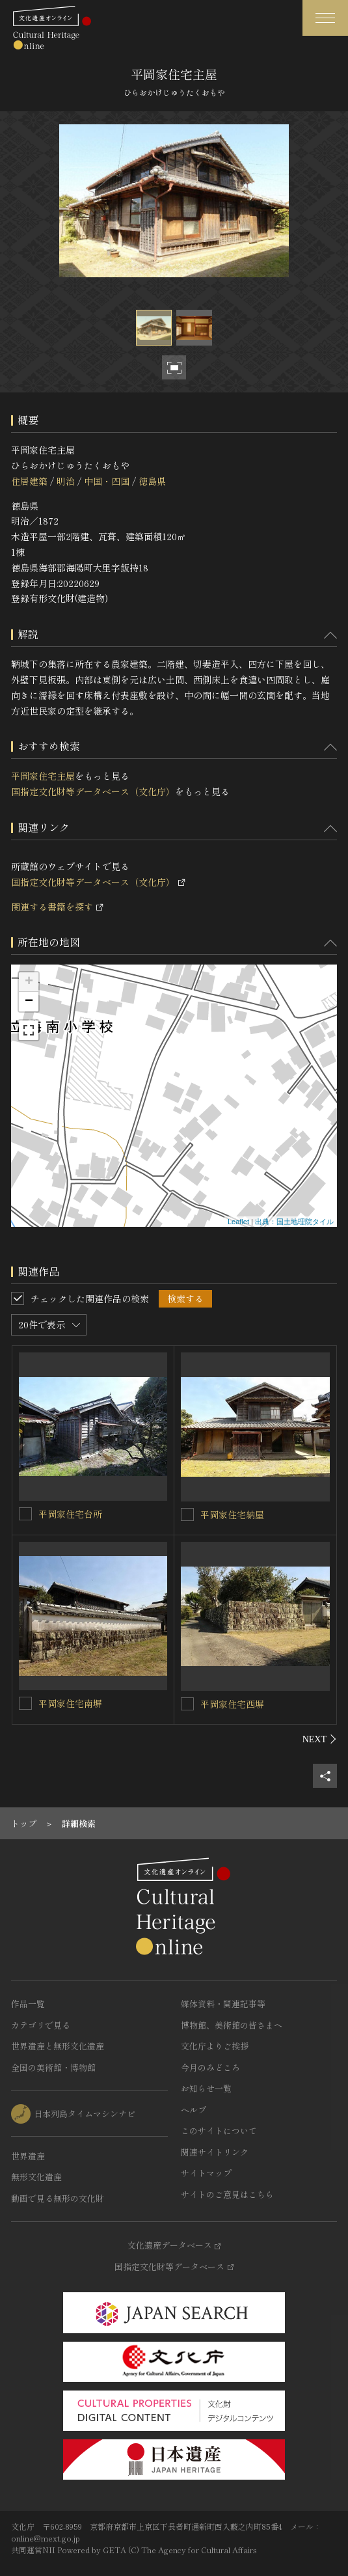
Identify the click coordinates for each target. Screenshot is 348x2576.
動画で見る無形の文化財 (57, 2198)
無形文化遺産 (36, 2177)
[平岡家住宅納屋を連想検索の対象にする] (187, 1514)
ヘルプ (193, 2109)
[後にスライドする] (319, 1739)
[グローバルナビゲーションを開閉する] (325, 18)
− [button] (29, 1001)
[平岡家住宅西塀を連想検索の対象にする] (187, 1703)
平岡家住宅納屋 (232, 1514)
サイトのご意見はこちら (227, 2194)
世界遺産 (28, 2156)
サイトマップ (206, 2173)
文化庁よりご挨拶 (214, 2046)
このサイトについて (219, 2130)
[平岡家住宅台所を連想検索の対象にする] (25, 1513)
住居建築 (29, 480)
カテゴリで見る (40, 2025)
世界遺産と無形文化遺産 (57, 2046)
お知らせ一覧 (206, 2088)
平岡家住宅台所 (70, 1513)
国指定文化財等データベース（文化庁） (93, 791)
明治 (66, 480)
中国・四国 (106, 480)
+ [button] (29, 982)
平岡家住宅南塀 (70, 1703)
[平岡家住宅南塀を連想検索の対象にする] (25, 1703)
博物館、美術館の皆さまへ (231, 2025)
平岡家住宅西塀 (232, 1703)
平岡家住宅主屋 (43, 775)
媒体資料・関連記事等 (223, 2003)
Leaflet (238, 1222)
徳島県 (152, 480)
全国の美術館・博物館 (53, 2067)
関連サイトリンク (214, 2152)
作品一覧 (28, 2003)
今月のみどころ (210, 2067)
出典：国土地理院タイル (294, 1222)
